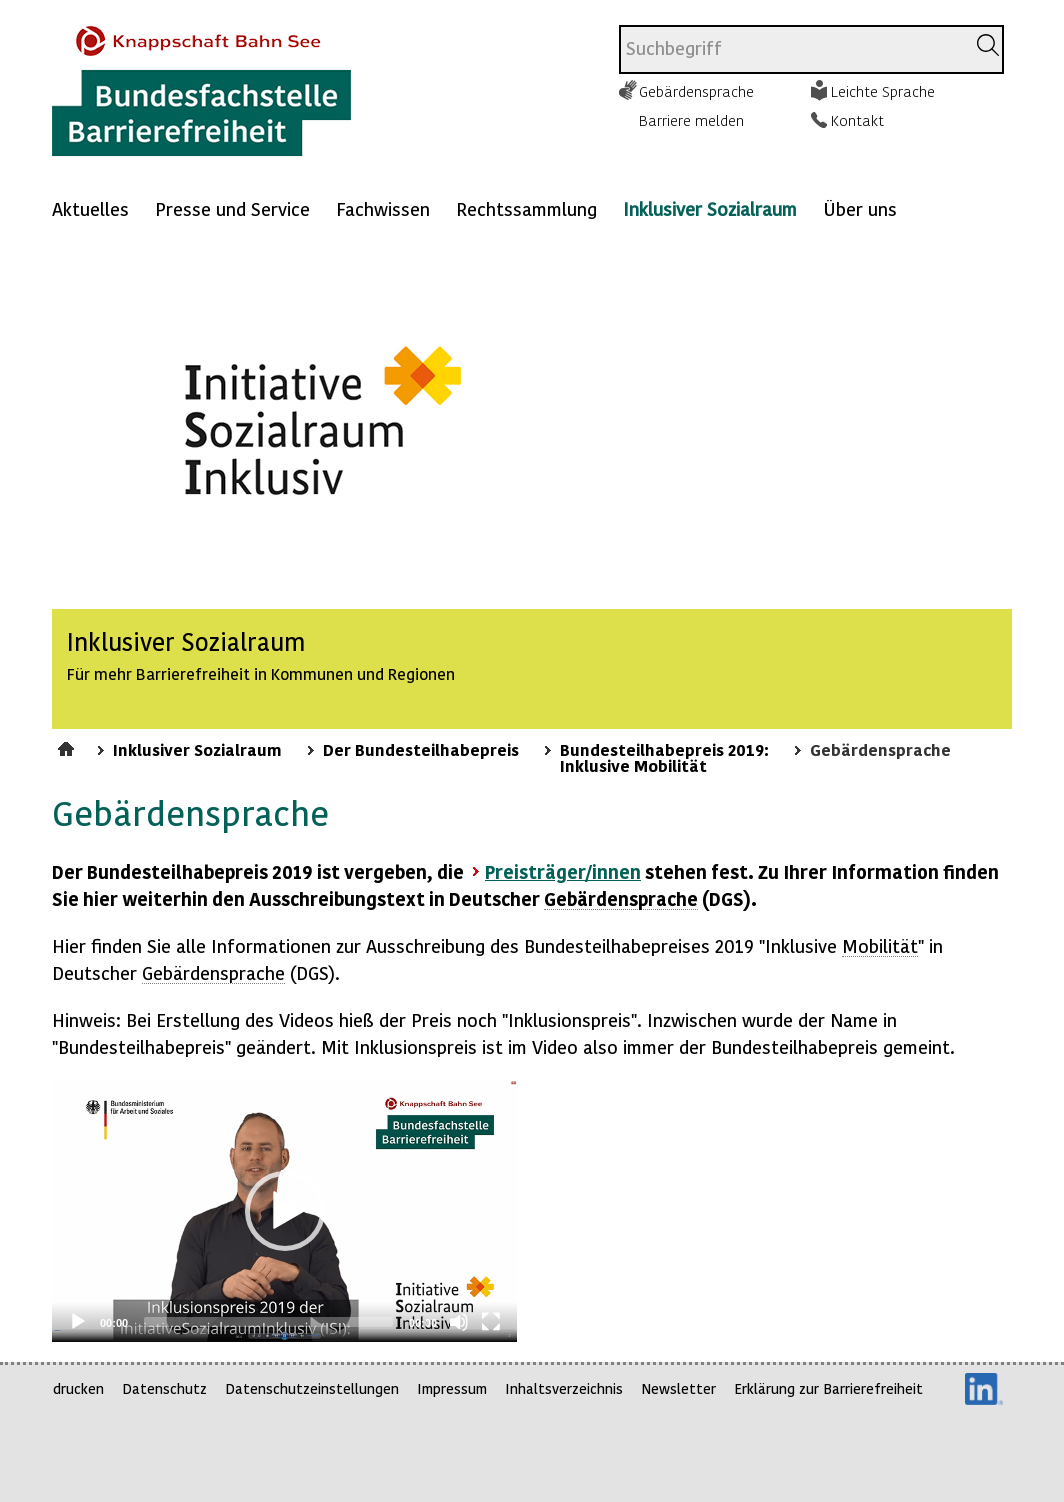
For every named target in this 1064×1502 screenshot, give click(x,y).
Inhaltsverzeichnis (564, 1388)
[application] (284, 1211)
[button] (285, 1211)
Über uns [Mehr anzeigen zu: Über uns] (860, 208)
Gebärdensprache (696, 91)
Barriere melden (691, 120)
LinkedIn (984, 1389)
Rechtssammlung (526, 208)
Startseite (68, 746)
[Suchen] (988, 45)
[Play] (78, 1322)
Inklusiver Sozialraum (710, 208)
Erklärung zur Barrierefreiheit (828, 1388)
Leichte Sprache (883, 91)
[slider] (268, 1322)
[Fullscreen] (491, 1322)
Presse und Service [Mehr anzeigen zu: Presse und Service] (232, 208)
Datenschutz (164, 1388)
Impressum (452, 1388)
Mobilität (880, 945)
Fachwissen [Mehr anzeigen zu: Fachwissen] (383, 208)
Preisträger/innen (563, 871)
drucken (78, 1388)
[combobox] (792, 49)
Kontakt (857, 120)
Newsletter (678, 1388)
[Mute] (459, 1322)
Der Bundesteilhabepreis (421, 749)
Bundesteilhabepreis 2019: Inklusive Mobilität (664, 757)
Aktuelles (90, 208)
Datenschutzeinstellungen (312, 1388)
